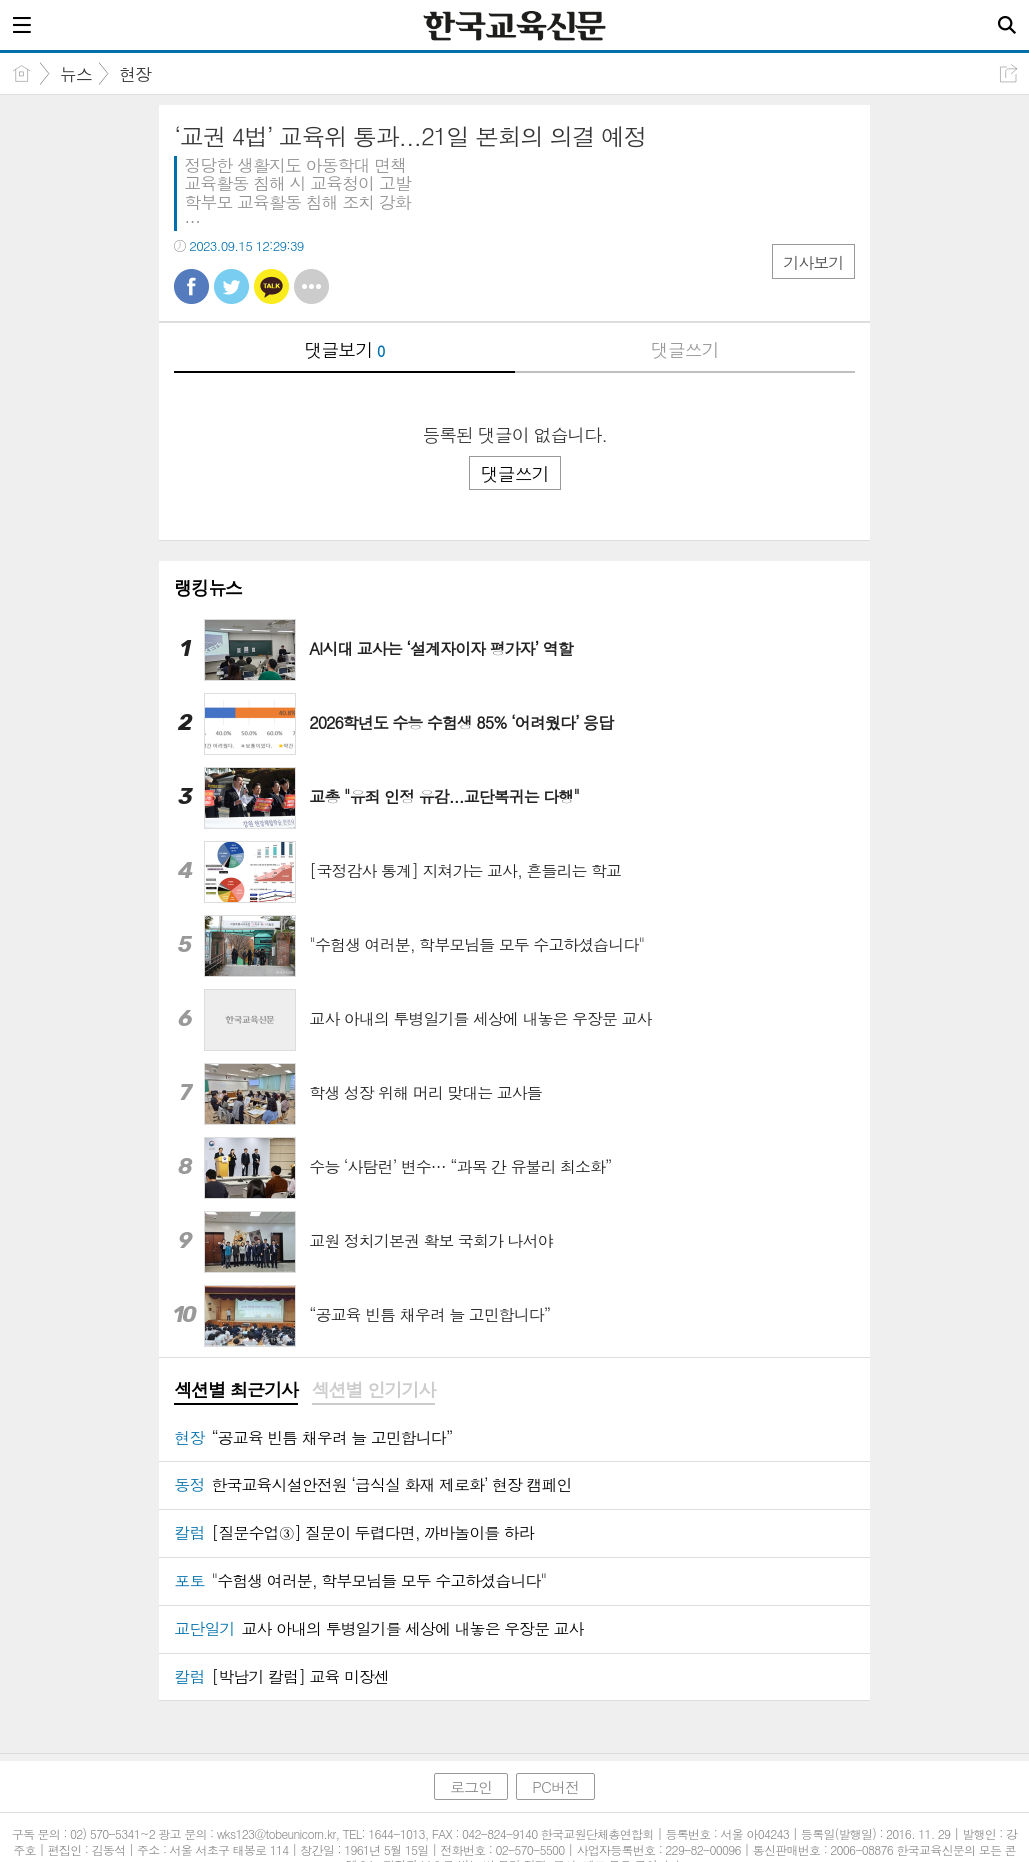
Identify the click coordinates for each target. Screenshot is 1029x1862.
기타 (311, 286)
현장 (135, 74)
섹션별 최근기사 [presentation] (235, 1390)
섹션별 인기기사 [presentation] (373, 1390)
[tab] (235, 1391)
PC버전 (555, 1786)
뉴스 (76, 74)
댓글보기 (344, 349)
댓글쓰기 (685, 349)
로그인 (471, 1786)
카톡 (271, 286)
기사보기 (813, 262)
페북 (191, 286)
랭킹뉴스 (208, 587)
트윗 (231, 286)
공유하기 (1008, 73)
